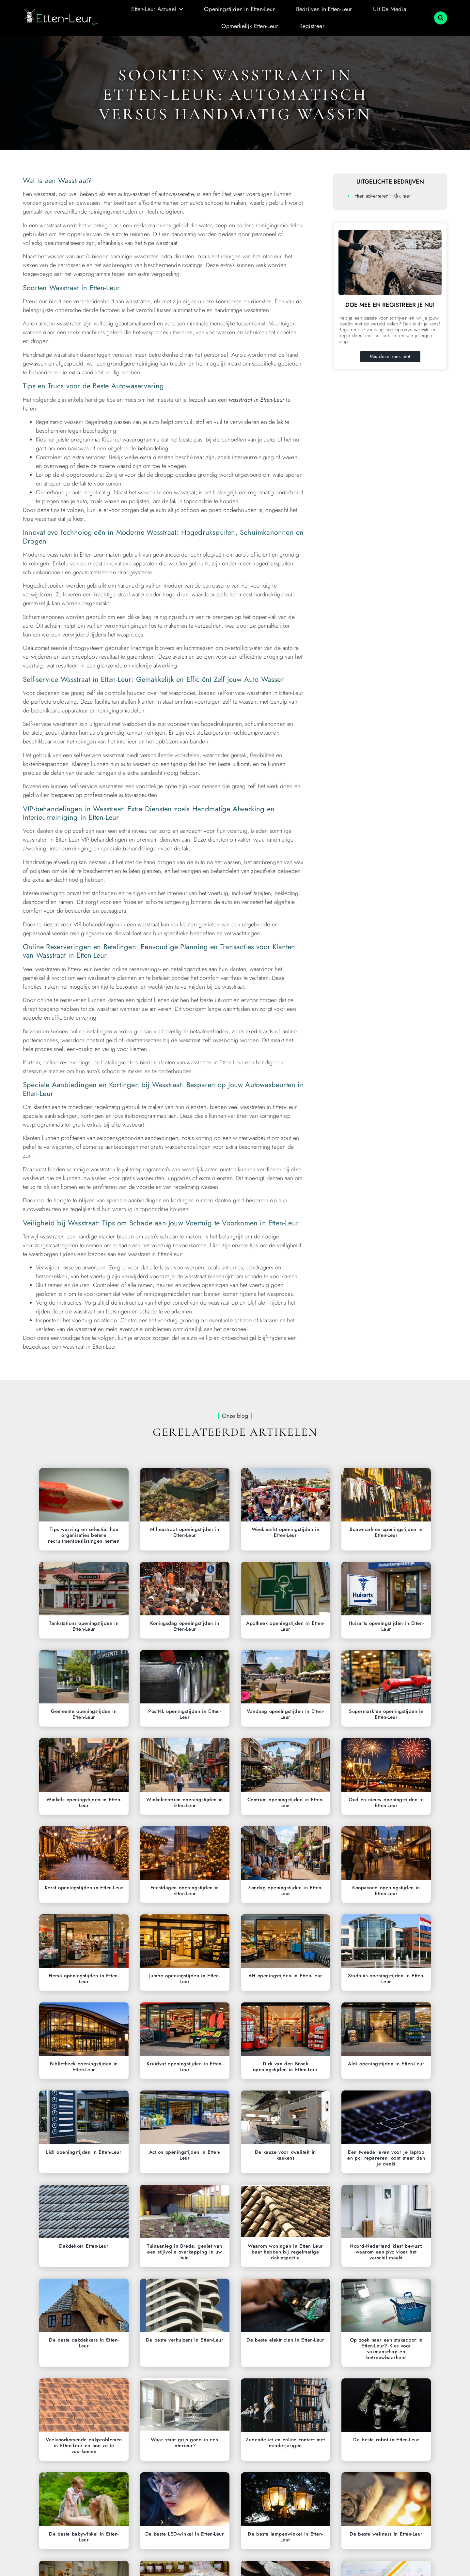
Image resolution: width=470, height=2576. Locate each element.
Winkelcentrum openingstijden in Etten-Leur (184, 1802)
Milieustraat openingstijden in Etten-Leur (184, 1532)
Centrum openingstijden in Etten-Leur (285, 1802)
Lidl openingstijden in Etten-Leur (83, 2152)
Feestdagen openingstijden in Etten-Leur (184, 1890)
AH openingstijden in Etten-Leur (285, 1975)
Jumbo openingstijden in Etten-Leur (184, 1978)
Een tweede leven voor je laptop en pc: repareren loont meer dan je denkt (386, 2158)
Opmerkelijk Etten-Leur (249, 26)
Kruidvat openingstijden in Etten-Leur (185, 2066)
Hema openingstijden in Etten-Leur (84, 1978)
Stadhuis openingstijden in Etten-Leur (386, 1978)
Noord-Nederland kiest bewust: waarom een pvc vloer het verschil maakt (386, 2251)
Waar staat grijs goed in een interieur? (184, 2442)
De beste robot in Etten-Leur (386, 2439)
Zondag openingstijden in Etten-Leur (285, 1890)
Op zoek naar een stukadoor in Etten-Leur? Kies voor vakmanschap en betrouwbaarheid (386, 2348)
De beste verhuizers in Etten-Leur (185, 2340)
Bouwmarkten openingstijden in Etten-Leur (386, 1532)
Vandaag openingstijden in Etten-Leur (285, 1714)
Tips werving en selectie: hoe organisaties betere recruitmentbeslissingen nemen (83, 1535)
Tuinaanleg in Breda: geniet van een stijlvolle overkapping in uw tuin (184, 2251)
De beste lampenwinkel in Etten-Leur (285, 2536)
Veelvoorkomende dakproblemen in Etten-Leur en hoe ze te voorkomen (84, 2445)
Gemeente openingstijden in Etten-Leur (84, 1714)
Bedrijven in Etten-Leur (324, 9)
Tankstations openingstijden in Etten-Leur (83, 1626)
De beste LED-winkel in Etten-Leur (184, 2534)
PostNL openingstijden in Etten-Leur (184, 1714)
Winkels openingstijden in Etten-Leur (83, 1802)
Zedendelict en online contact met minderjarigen (285, 2442)
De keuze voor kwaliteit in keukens (285, 2155)
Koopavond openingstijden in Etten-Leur (386, 1890)
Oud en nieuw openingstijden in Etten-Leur (386, 1802)
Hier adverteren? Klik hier (382, 196)
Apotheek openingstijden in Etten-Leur (285, 1626)
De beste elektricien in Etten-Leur (285, 2340)
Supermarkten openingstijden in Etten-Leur (386, 1714)
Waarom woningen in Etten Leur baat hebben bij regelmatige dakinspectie (285, 2251)
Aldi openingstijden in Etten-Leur (386, 2063)
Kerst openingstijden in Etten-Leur (84, 1887)
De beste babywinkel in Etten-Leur (84, 2536)
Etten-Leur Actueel (157, 9)
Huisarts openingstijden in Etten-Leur (386, 1626)
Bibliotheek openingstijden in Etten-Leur (84, 2066)
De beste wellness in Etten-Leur (386, 2534)
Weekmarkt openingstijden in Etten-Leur (286, 1532)
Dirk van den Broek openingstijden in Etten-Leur (285, 2066)
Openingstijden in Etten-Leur (239, 9)
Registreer (311, 26)
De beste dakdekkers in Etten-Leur (84, 2342)
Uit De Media (389, 9)
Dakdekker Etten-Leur (84, 2246)
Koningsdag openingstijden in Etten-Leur (184, 1626)
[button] (440, 17)
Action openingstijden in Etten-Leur (184, 2155)
